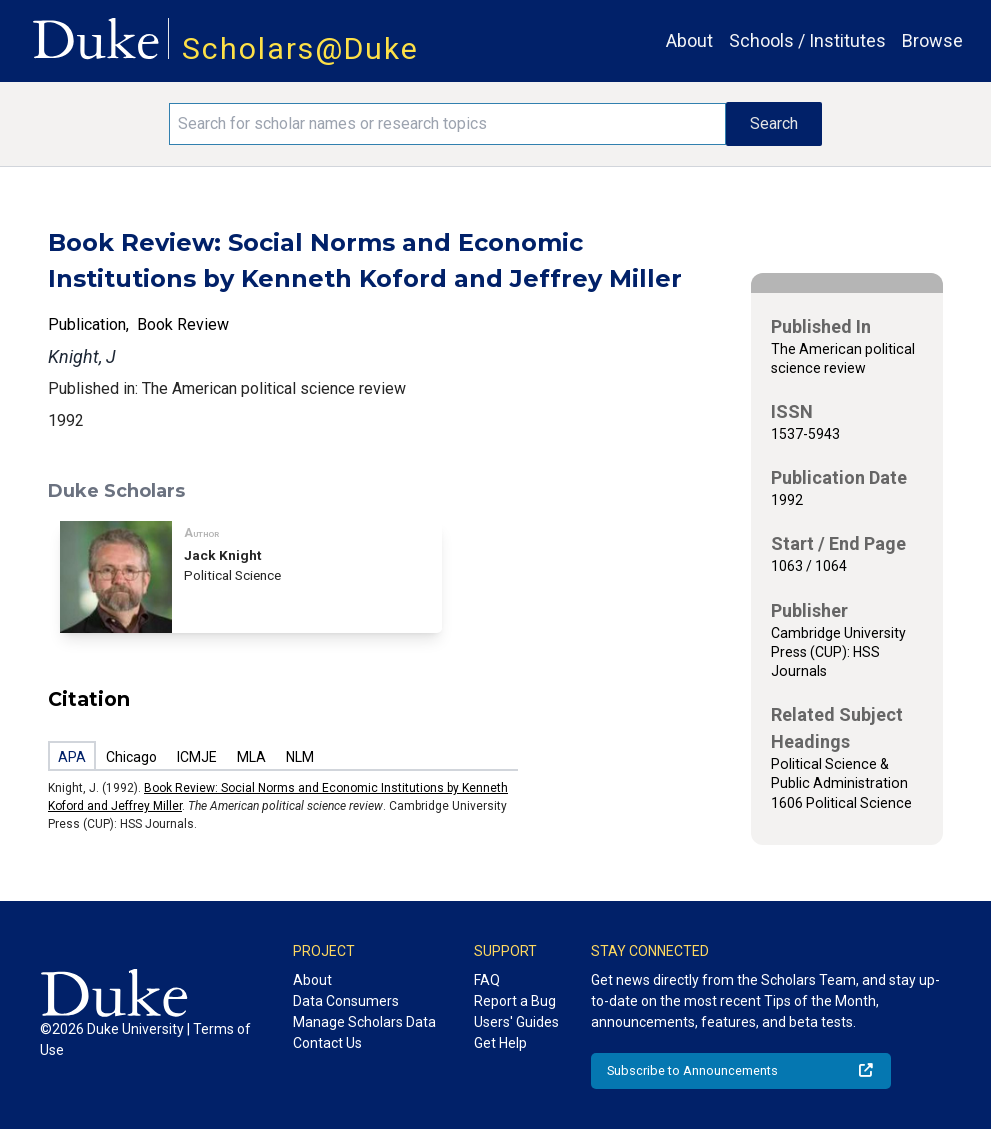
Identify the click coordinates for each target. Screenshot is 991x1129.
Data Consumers (346, 1001)
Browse (932, 40)
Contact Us (327, 1043)
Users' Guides (516, 1022)
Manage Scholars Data (364, 1022)
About (689, 40)
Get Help (500, 1043)
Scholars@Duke (300, 48)
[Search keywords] (447, 124)
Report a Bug (515, 1001)
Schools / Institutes (807, 40)
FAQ (487, 980)
